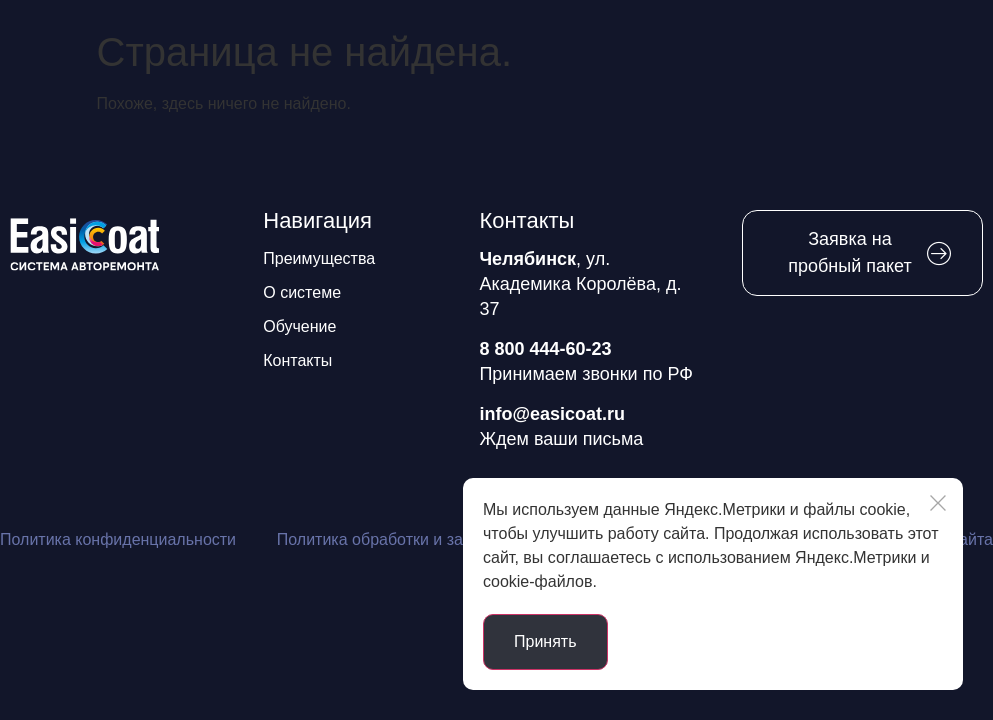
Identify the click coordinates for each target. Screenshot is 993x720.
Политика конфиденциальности (118, 539)
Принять (545, 641)
